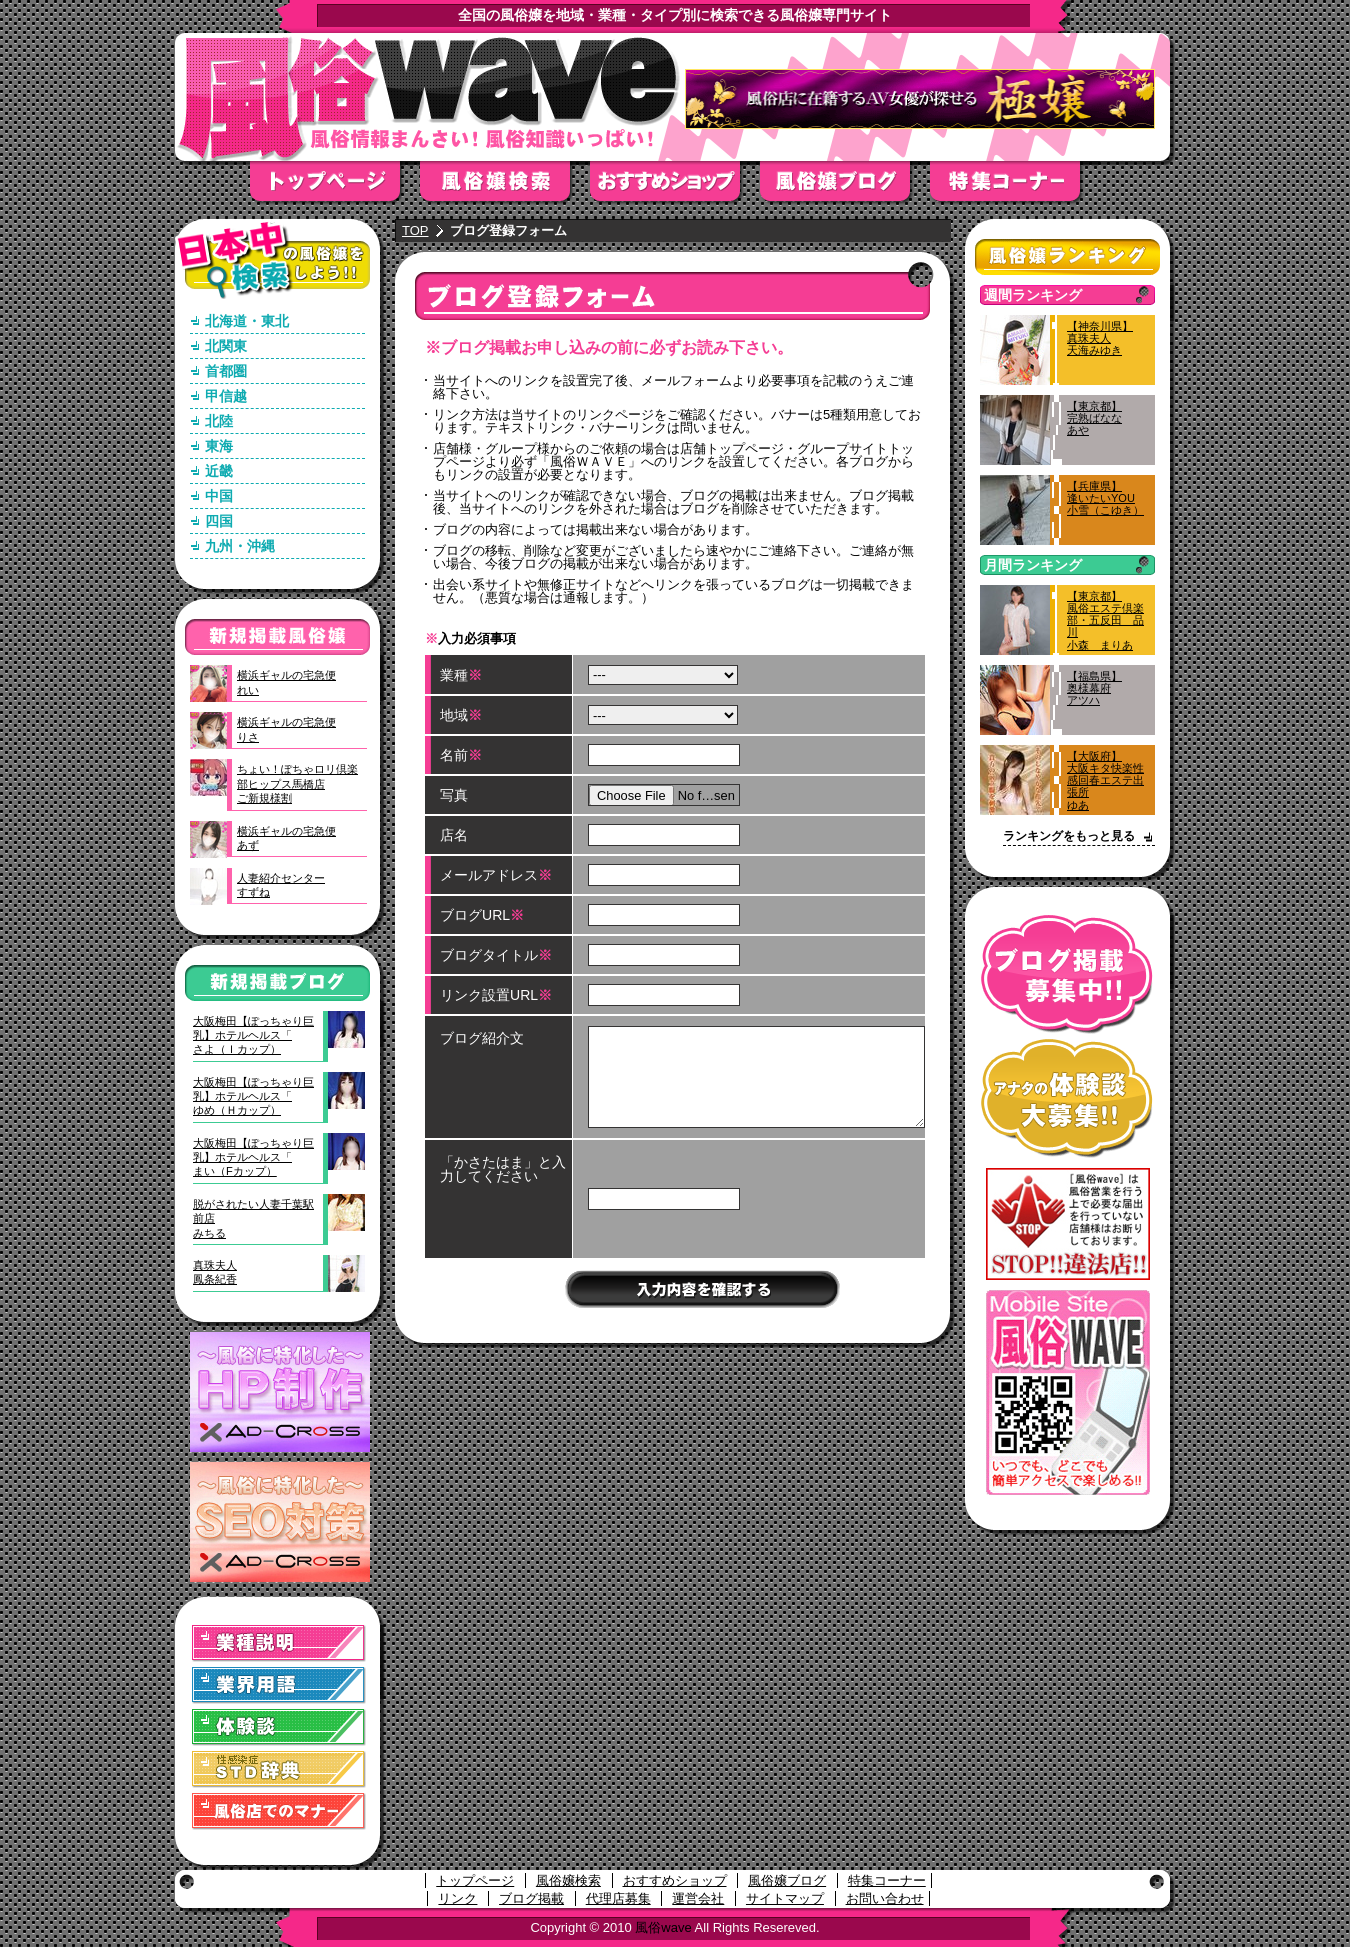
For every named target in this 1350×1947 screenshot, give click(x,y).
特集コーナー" (1015, 187)
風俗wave (663, 1927)
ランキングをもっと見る (1069, 836)
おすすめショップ (675, 187)
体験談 (279, 1727)
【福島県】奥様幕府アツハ (1094, 688)
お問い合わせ (885, 1898)
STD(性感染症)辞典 (279, 1769)
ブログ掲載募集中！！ (1067, 974)
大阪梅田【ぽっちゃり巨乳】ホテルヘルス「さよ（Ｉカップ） (253, 1035)
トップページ (335, 187)
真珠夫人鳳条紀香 (215, 1272)
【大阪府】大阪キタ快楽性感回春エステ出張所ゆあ (1105, 780)
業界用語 (279, 1685)
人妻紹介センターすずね (281, 885)
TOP (415, 230)
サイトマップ (785, 1898)
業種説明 (279, 1643)
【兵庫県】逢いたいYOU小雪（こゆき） (1105, 498)
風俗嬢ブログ (845, 187)
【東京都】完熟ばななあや (1094, 418)
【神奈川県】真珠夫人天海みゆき (1100, 338)
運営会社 (698, 1898)
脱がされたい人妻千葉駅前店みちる (253, 1218)
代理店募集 (618, 1898)
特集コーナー (887, 1880)
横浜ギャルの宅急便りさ (286, 729)
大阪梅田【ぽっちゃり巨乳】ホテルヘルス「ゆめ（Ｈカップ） (253, 1096)
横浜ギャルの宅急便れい (286, 682)
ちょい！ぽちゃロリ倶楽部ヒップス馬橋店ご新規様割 (297, 783)
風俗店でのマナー (279, 1811)
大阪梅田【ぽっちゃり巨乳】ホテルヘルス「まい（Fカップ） (253, 1157)
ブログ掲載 (531, 1898)
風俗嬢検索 (505, 187)
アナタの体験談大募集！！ (1067, 1098)
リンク (457, 1898)
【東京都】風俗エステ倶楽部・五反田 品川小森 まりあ (1105, 620)
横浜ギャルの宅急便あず (286, 838)
